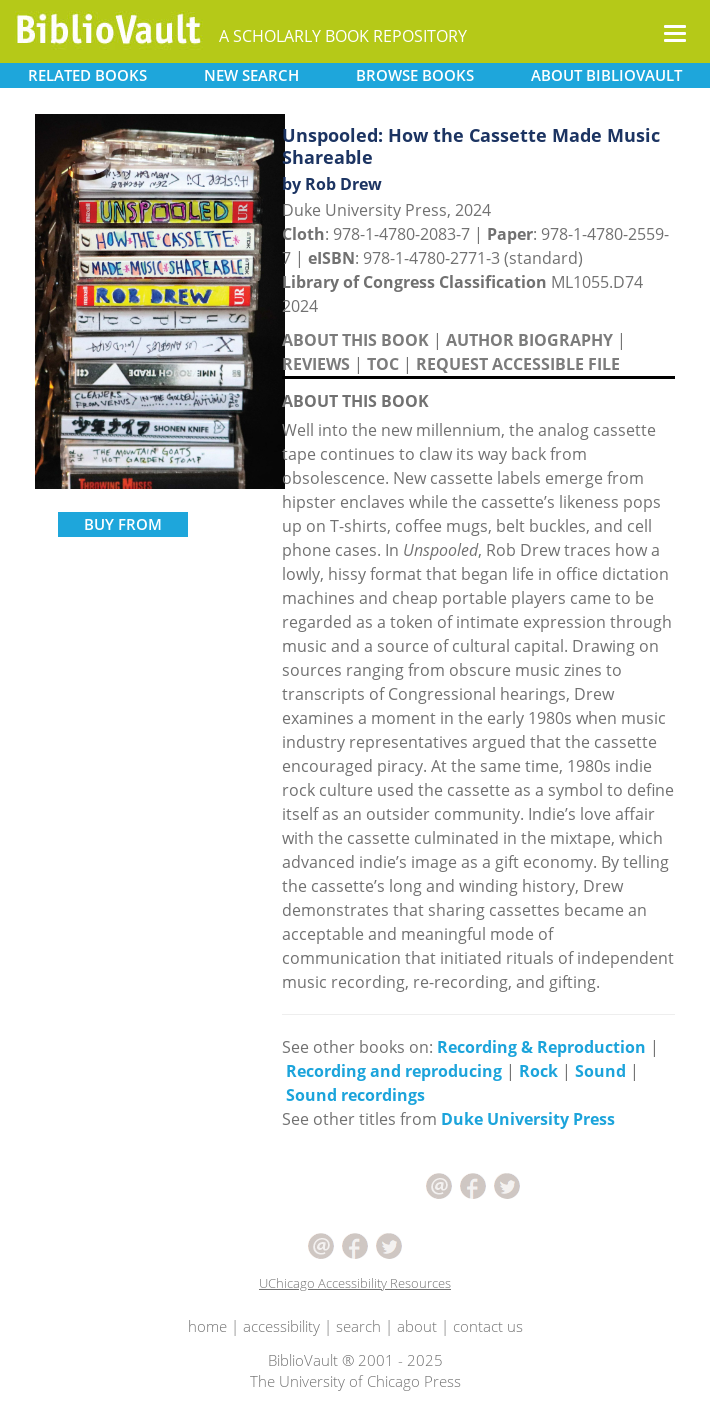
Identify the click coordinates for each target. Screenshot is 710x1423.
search (358, 1326)
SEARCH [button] (251, 75)
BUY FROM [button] (123, 524)
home (207, 1326)
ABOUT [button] (606, 75)
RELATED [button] (87, 75)
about (417, 1326)
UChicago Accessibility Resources (355, 1283)
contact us (488, 1326)
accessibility (281, 1326)
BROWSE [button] (415, 75)
